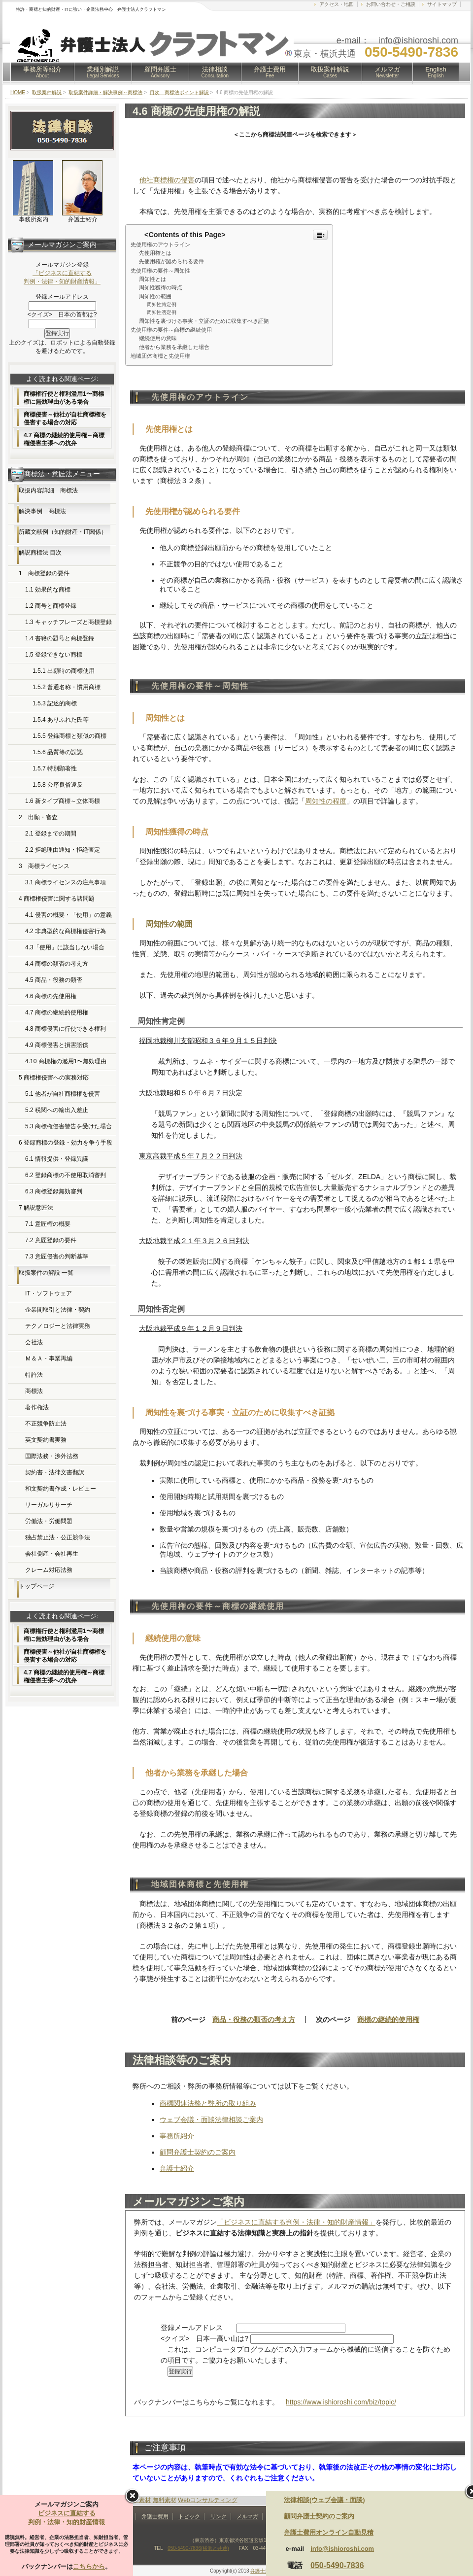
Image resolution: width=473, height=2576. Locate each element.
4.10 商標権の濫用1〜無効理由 (65, 1061)
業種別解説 (103, 72)
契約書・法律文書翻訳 (54, 1472)
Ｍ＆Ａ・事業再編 (48, 1358)
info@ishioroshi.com (342, 2548)
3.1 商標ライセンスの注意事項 (65, 882)
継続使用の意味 (158, 338)
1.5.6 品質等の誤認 (58, 752)
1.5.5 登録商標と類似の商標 (69, 735)
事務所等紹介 (42, 72)
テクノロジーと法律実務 (57, 1326)
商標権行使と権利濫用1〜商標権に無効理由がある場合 (64, 397)
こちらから (89, 2566)
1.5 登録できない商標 (53, 654)
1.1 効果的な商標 (47, 589)
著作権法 (37, 1407)
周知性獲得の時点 (160, 287)
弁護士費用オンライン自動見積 (328, 2532)
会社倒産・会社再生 (51, 1553)
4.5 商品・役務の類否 (53, 979)
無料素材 (164, 2500)
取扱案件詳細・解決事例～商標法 (105, 92)
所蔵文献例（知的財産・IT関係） (63, 531)
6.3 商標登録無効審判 (53, 1191)
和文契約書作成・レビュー (60, 1488)
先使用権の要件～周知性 (160, 271)
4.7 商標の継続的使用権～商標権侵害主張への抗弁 (64, 439)
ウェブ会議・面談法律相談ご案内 (211, 2119)
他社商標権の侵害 (167, 180)
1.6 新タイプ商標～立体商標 (62, 801)
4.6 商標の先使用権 (50, 996)
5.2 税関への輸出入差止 (56, 1110)
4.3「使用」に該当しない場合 (64, 947)
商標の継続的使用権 (388, 2019)
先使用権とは (155, 253)
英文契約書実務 (46, 1439)
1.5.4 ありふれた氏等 (61, 719)
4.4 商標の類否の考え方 (56, 963)
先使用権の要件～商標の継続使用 (171, 330)
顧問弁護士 (160, 72)
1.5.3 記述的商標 (55, 703)
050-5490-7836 (337, 2565)
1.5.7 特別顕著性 (55, 768)
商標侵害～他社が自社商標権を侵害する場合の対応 (65, 418)
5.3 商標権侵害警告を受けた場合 (68, 1126)
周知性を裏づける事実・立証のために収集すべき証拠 (204, 321)
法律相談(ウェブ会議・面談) (324, 2500)
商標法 (34, 1391)
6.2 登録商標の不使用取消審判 (65, 1175)
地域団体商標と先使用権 (160, 356)
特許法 (34, 1374)
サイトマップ (442, 4)
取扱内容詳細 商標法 (48, 490)
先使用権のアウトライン (160, 244)
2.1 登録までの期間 (50, 833)
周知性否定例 (161, 312)
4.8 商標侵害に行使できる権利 (65, 1028)
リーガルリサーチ (48, 1504)
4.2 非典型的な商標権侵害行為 (65, 931)
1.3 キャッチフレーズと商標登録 (68, 622)
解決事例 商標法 (42, 511)
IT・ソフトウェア (48, 1293)
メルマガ (387, 72)
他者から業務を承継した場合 (174, 347)
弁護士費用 (270, 72)
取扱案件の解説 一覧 (46, 1272)
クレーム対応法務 (48, 1569)
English (435, 72)
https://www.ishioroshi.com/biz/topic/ (341, 2402)
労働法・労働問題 (48, 1521)
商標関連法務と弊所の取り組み (208, 2103)
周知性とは (152, 279)
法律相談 (215, 72)
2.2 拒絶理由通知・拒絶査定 (62, 849)
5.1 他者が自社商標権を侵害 (62, 1093)
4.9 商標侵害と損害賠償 (56, 1045)
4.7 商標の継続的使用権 (56, 1012)
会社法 (34, 1342)
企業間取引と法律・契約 (57, 1309)
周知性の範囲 (155, 296)
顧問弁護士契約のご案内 (198, 2152)
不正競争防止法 (46, 1423)
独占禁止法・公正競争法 (57, 1537)
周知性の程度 (325, 801)
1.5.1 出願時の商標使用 (64, 670)
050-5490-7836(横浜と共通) (198, 2548)
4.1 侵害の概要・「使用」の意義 (68, 914)
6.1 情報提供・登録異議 (56, 1158)
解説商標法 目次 (40, 552)
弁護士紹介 (177, 2168)
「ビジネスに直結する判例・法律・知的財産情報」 (296, 2222)
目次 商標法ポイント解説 (179, 92)
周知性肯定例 (161, 304)
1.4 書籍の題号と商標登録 (59, 638)
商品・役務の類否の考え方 (253, 2019)
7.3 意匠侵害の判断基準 (56, 1256)
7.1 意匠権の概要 (47, 1223)
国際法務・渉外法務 (51, 1456)
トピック (189, 2516)
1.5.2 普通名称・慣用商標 (67, 687)
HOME (17, 92)
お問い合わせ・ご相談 (390, 4)
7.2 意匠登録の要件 (50, 1240)
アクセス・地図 (336, 4)
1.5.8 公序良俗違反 (58, 784)
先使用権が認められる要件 (171, 261)
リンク (218, 2516)
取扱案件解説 (330, 72)
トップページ (36, 1586)
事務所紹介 (177, 2136)
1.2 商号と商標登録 (50, 605)
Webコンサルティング (207, 2500)
